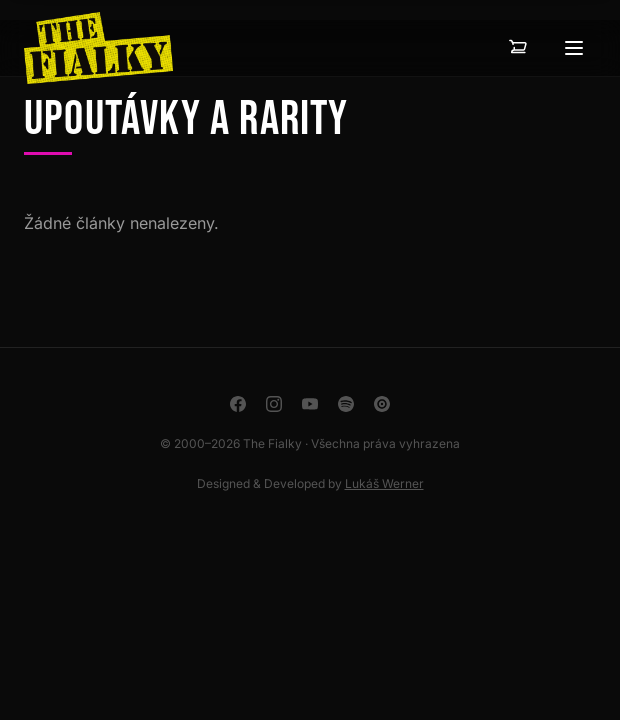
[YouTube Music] (382, 404)
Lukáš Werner (384, 483)
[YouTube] (310, 404)
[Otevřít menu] (574, 48)
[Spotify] (346, 404)
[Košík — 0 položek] (518, 48)
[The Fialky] (98, 48)
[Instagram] (274, 404)
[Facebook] (238, 404)
